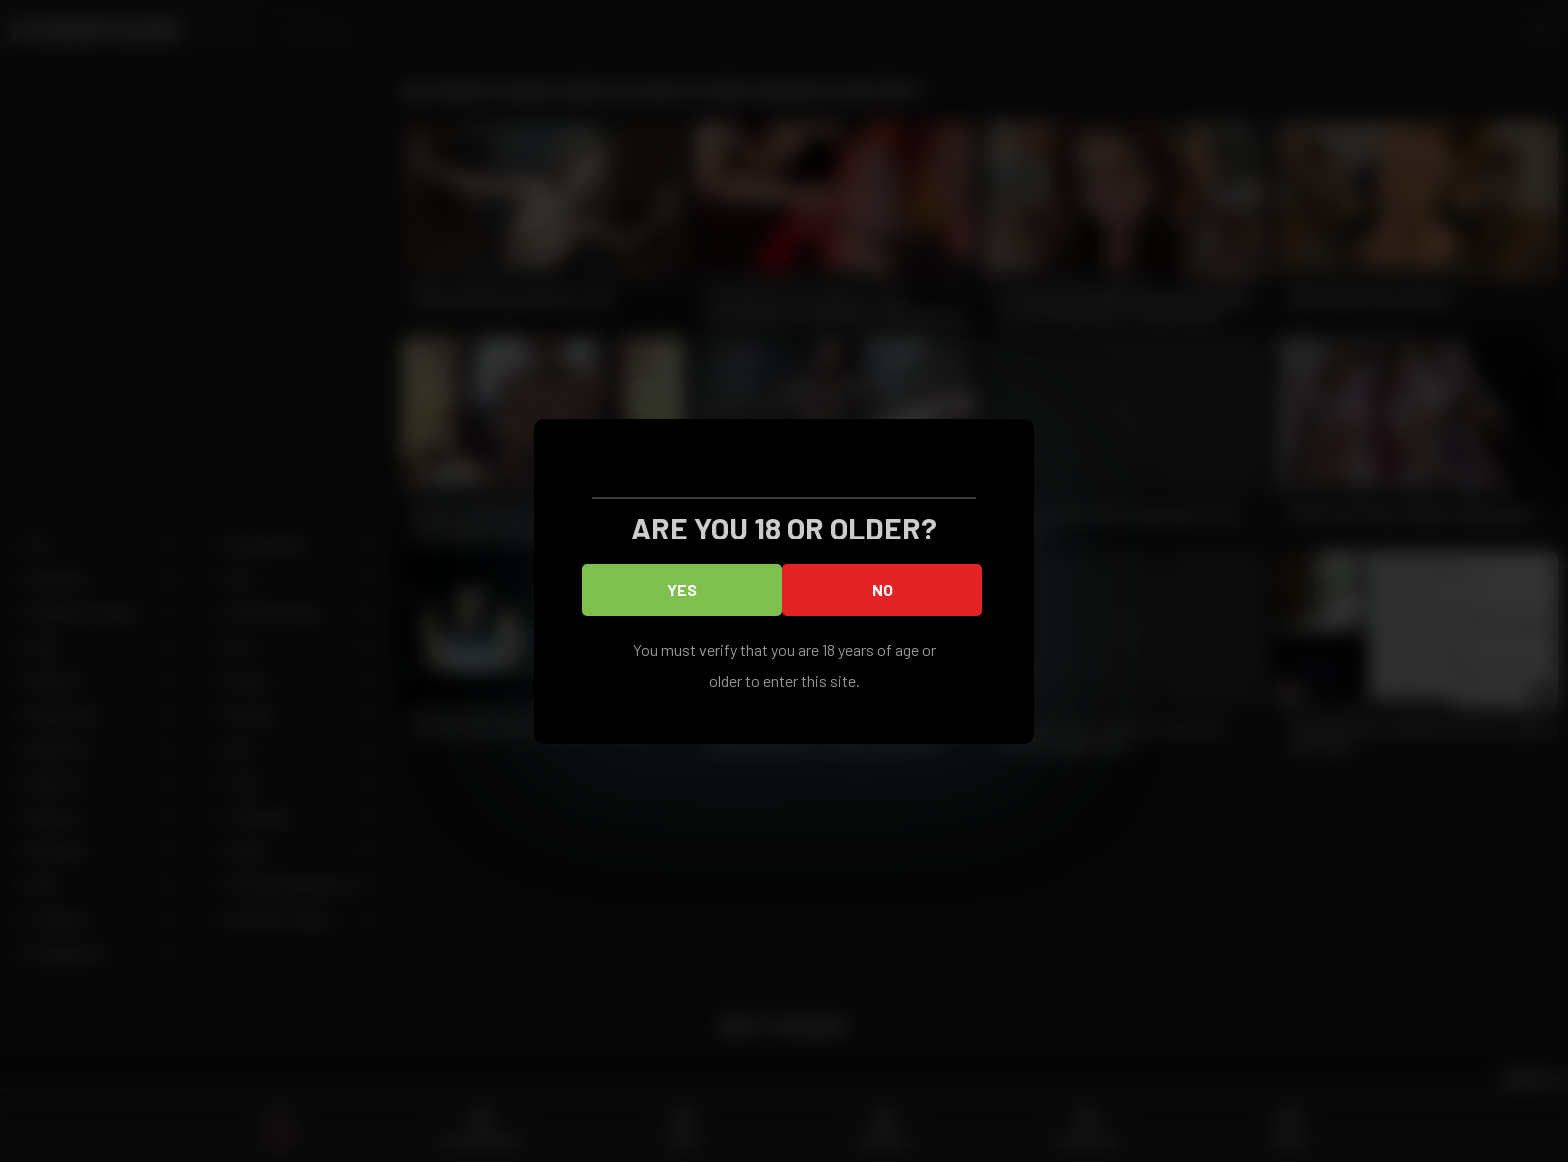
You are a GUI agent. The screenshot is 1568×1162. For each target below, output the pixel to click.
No (882, 589)
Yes (682, 589)
